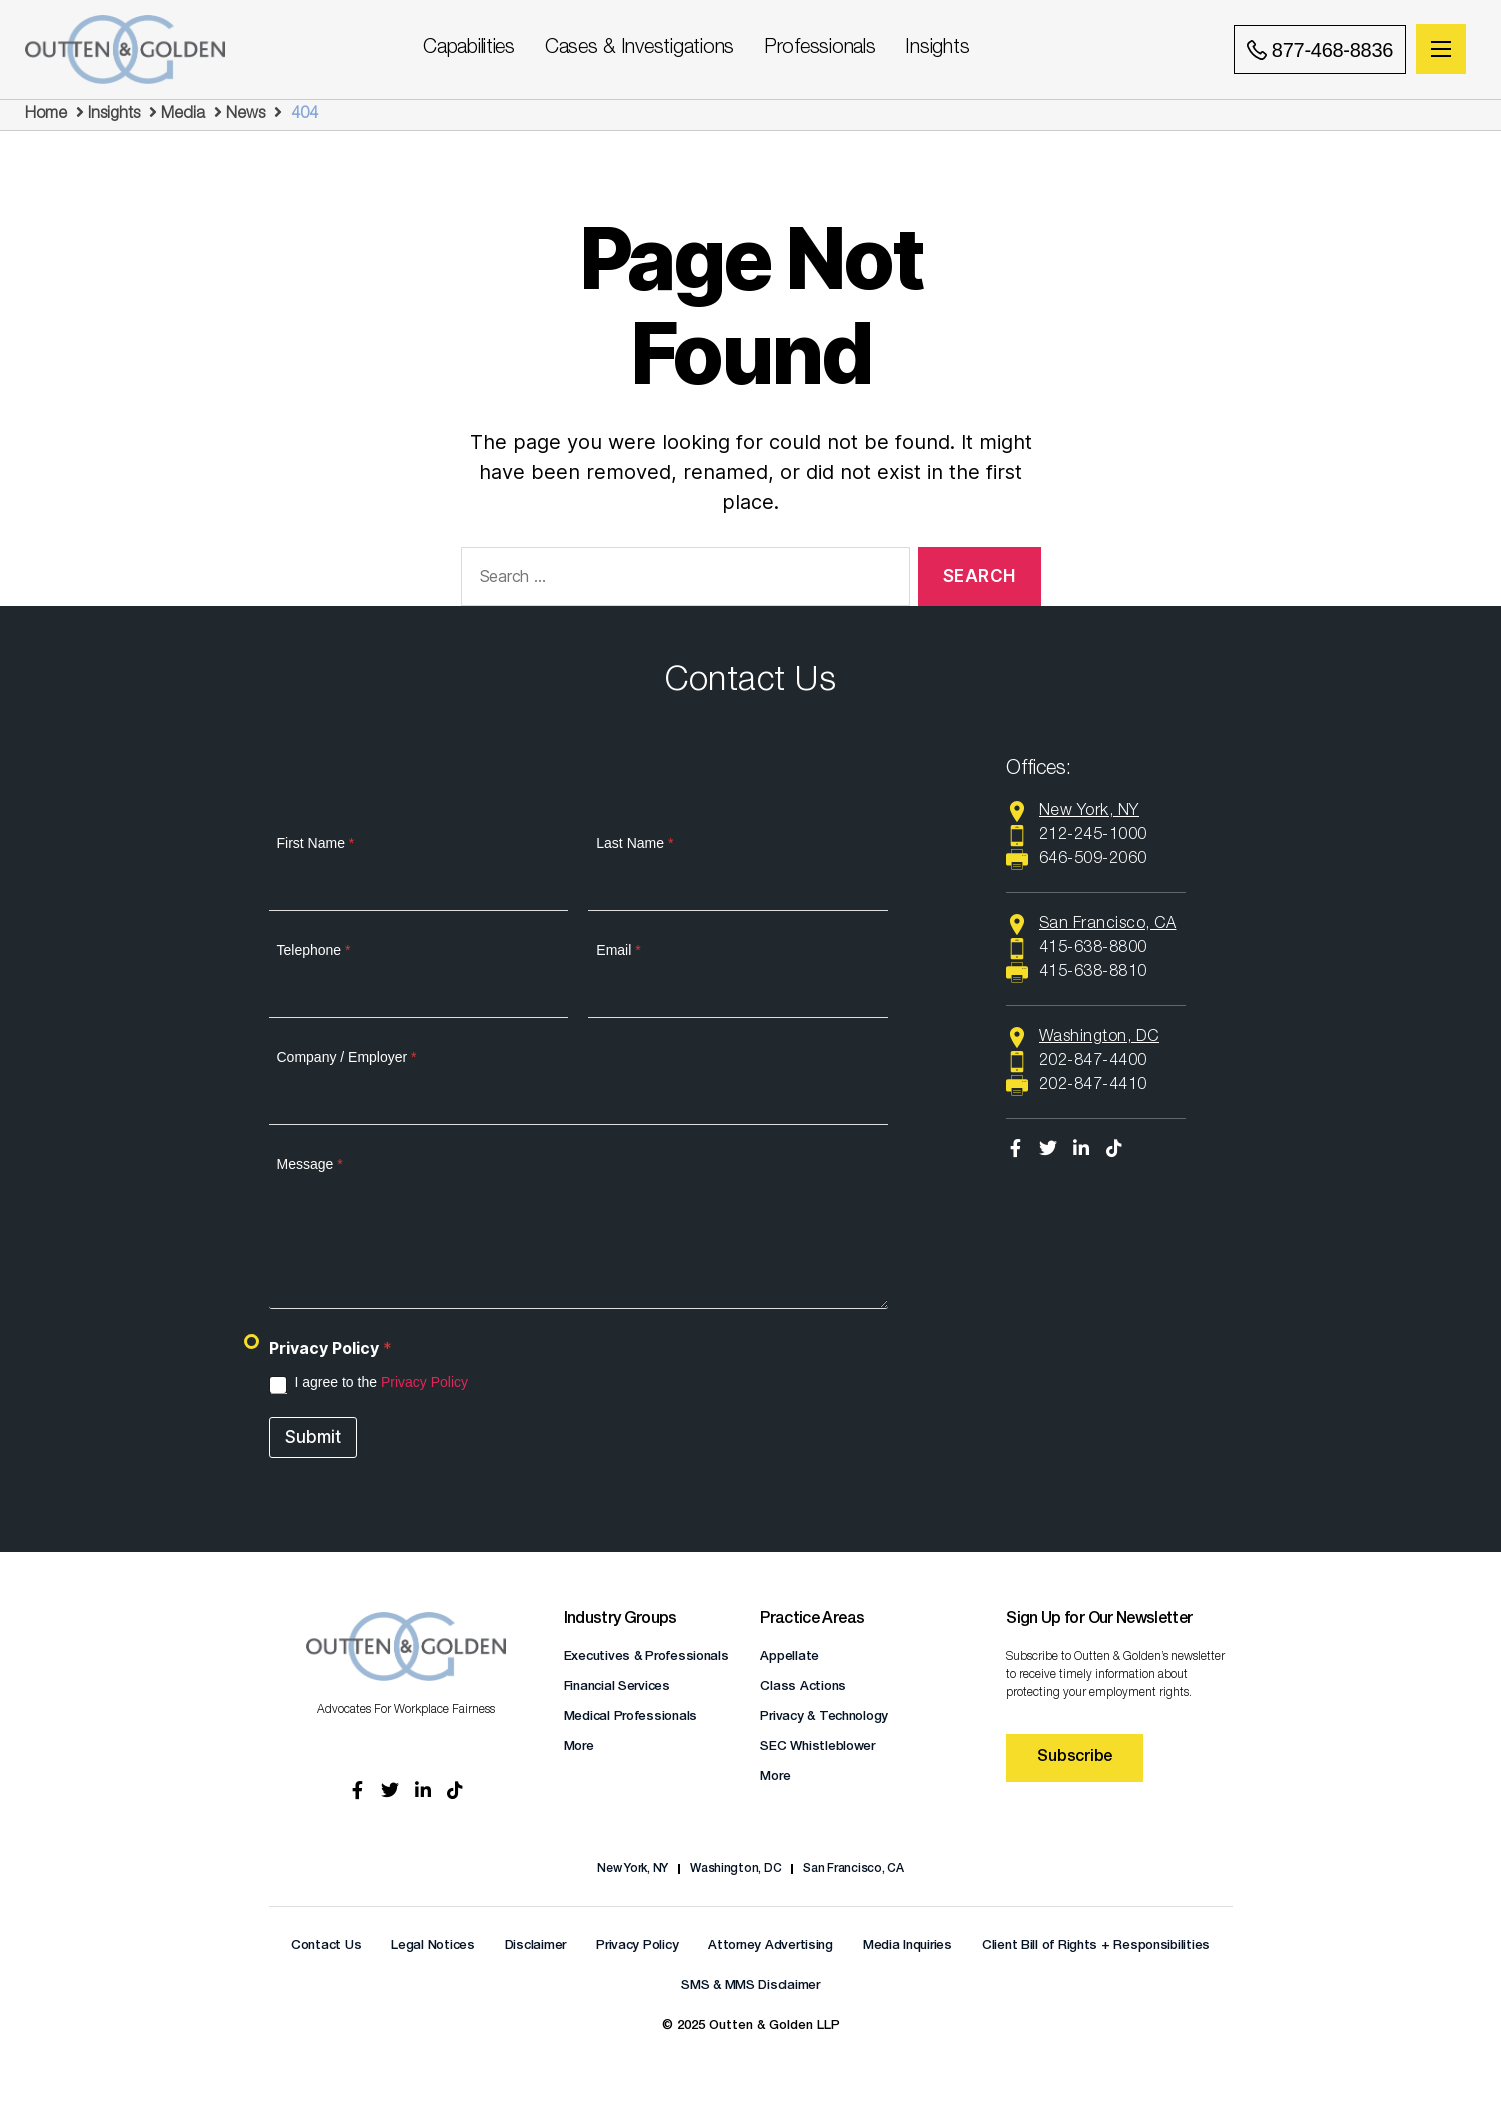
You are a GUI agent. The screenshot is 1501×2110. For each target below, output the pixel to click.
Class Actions (803, 1687)
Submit (313, 1437)
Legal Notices (433, 1946)
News (245, 115)
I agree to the (382, 1382)
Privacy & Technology (824, 1717)
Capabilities (469, 49)
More (579, 1747)
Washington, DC (735, 1869)
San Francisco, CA (853, 1869)
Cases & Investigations (639, 49)
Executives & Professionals (646, 1657)
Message (310, 1164)
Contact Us (326, 1946)
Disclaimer (535, 1946)
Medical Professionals (630, 1717)
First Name (316, 843)
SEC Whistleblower (817, 1747)
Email (618, 950)
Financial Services (617, 1687)
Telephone (314, 950)
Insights (937, 49)
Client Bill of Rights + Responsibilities (1096, 1946)
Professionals (820, 49)
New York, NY (632, 1869)
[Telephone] (419, 996)
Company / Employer (347, 1057)
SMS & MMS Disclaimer (750, 1986)
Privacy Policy (424, 1382)
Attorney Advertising (770, 1946)
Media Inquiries (907, 1946)
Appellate (789, 1657)
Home (46, 115)
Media (183, 115)
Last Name (634, 843)
